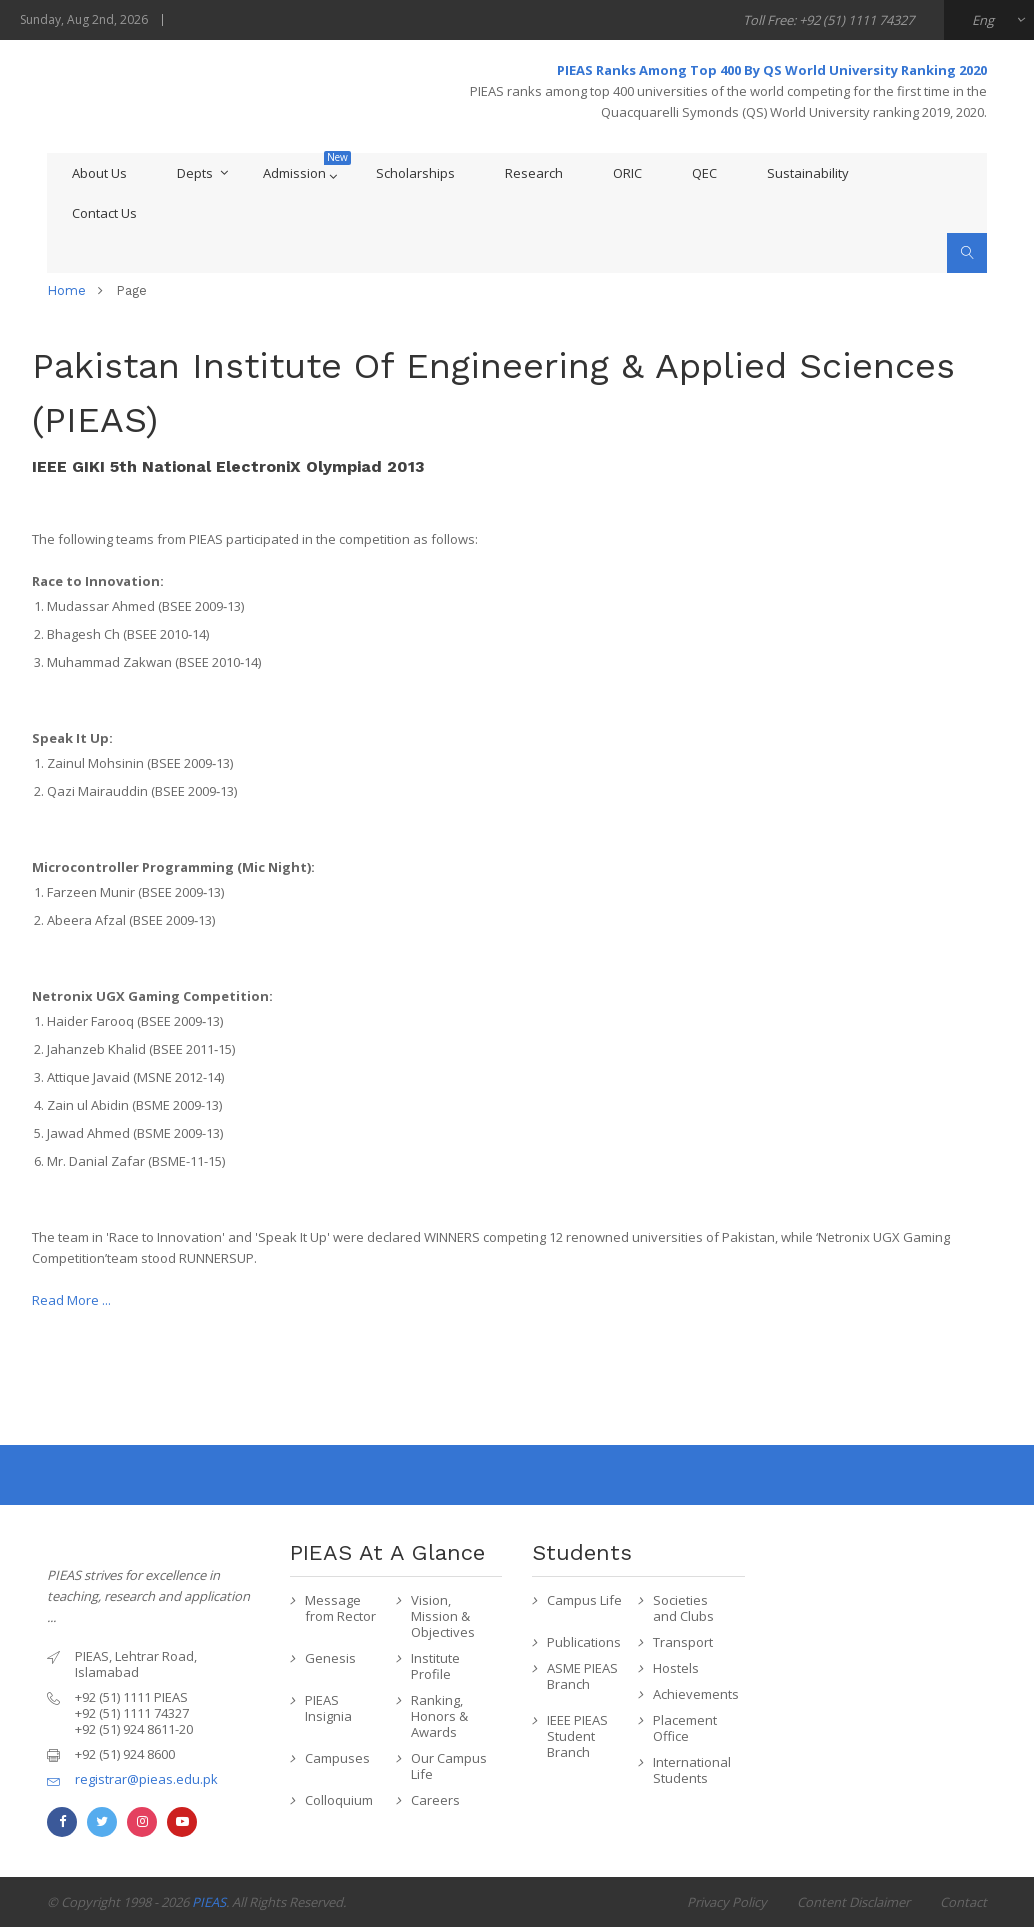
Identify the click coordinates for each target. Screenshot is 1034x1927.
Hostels (676, 1668)
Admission (294, 173)
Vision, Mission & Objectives (443, 1616)
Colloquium (339, 1800)
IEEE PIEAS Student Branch (577, 1736)
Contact (963, 1902)
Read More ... (71, 1300)
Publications (584, 1642)
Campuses (337, 1758)
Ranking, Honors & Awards (439, 1716)
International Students (692, 1770)
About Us (99, 173)
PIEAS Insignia (328, 1708)
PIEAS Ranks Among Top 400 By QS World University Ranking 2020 (772, 70)
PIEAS (209, 1902)
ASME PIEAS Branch (582, 1676)
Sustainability (808, 173)
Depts (195, 173)
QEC (704, 173)
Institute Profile (435, 1666)
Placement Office (685, 1728)
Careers (435, 1800)
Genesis (330, 1658)
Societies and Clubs (683, 1608)
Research (534, 173)
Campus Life (584, 1600)
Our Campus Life (449, 1766)
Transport (683, 1642)
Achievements (693, 1694)
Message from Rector (340, 1608)
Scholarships (415, 173)
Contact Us (104, 213)
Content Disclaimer (853, 1902)
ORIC (627, 173)
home (66, 290)
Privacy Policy (727, 1902)
